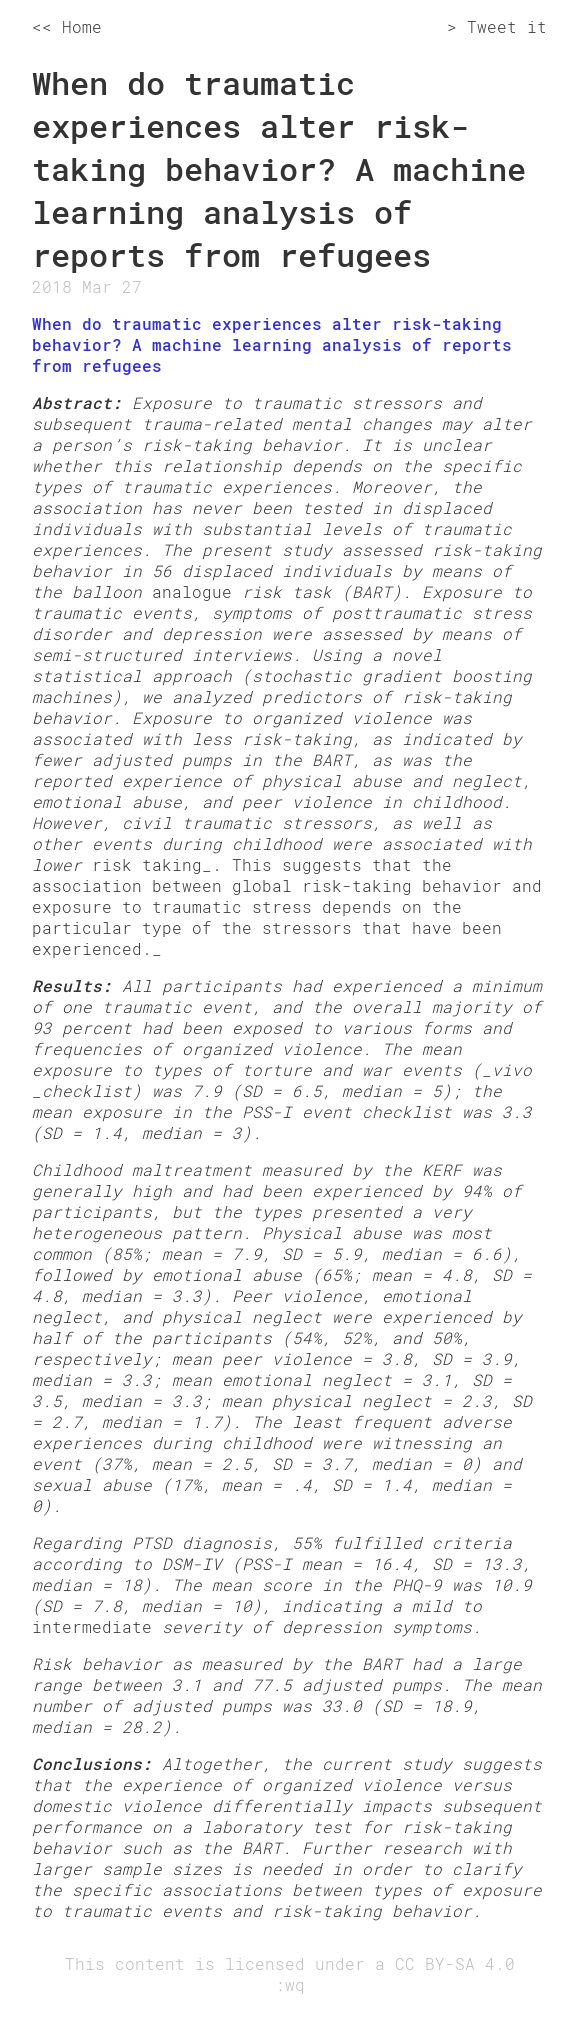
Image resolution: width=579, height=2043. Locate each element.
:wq (290, 1984)
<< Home (67, 26)
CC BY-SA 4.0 (455, 1963)
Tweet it (507, 26)
